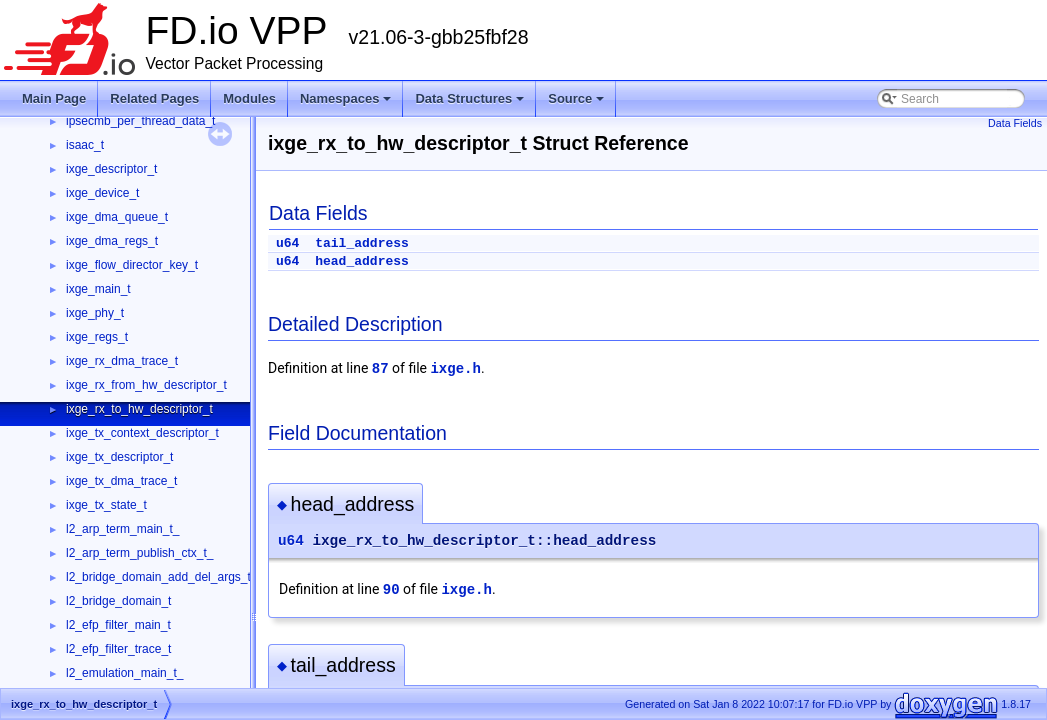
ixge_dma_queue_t (117, 217)
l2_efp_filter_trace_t (118, 649)
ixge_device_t (102, 193)
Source (576, 98)
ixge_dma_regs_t (112, 241)
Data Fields (1015, 123)
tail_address (362, 243)
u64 (287, 243)
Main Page (54, 98)
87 (380, 369)
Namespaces (346, 98)
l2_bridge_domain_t (118, 601)
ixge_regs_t (97, 337)
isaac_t (85, 145)
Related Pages (154, 98)
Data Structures (469, 98)
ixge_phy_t (95, 313)
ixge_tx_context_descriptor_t (142, 433)
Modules (249, 98)
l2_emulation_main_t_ (124, 673)
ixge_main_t (98, 289)
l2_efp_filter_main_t (118, 625)
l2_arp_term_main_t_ (122, 529)
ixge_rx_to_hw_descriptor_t (139, 409)
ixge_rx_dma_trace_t (122, 361)
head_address (362, 261)
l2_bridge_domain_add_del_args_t (158, 577)
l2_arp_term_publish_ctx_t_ (139, 553)
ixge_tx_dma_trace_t (121, 481)
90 (391, 590)
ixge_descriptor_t (111, 169)
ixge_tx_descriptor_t (119, 457)
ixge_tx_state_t (106, 505)
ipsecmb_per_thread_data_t (140, 121)
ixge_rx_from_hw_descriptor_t (146, 385)
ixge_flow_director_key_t (132, 265)
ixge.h (455, 369)
